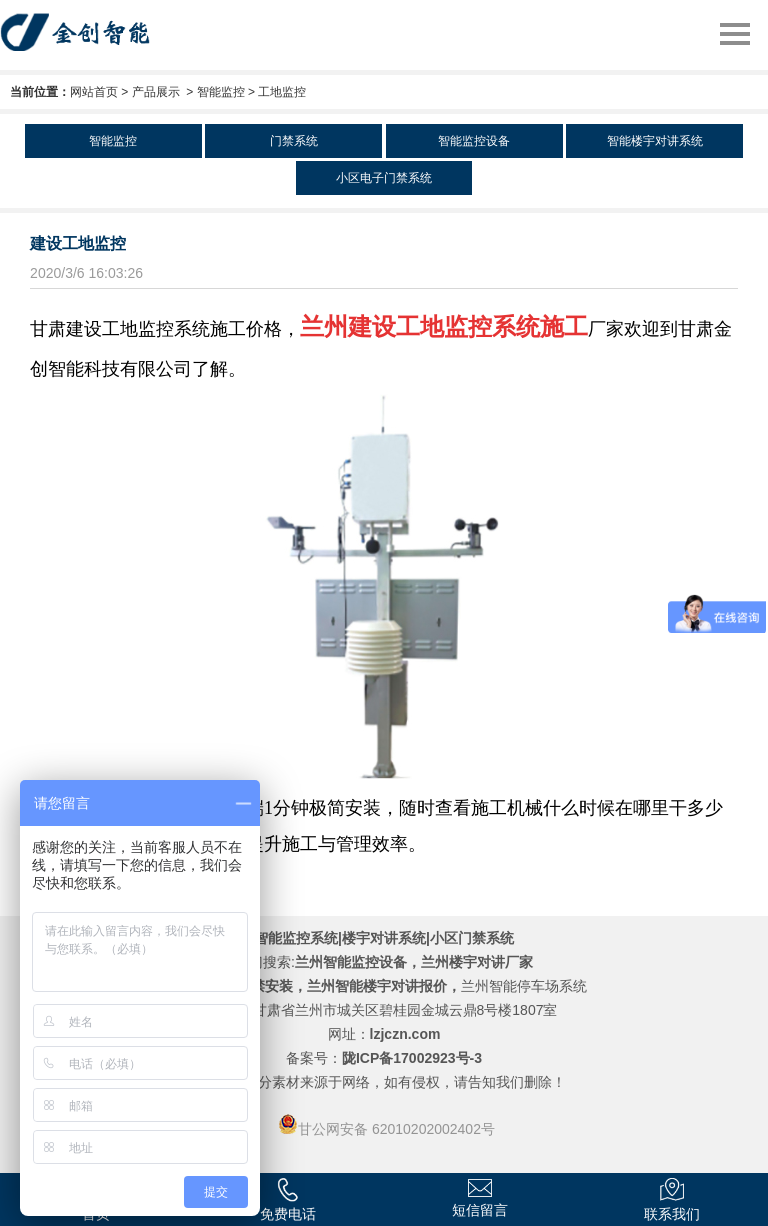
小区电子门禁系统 (384, 178)
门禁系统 (294, 141)
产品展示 (156, 92)
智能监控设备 (474, 141)
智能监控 (221, 92)
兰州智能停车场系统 (524, 986)
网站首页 (94, 92)
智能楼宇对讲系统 (655, 141)
